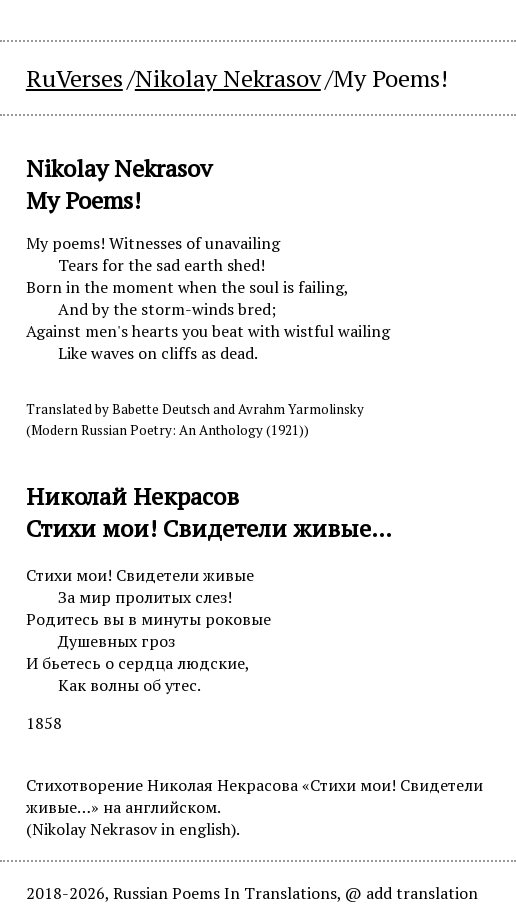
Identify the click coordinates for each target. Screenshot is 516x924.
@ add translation (411, 893)
